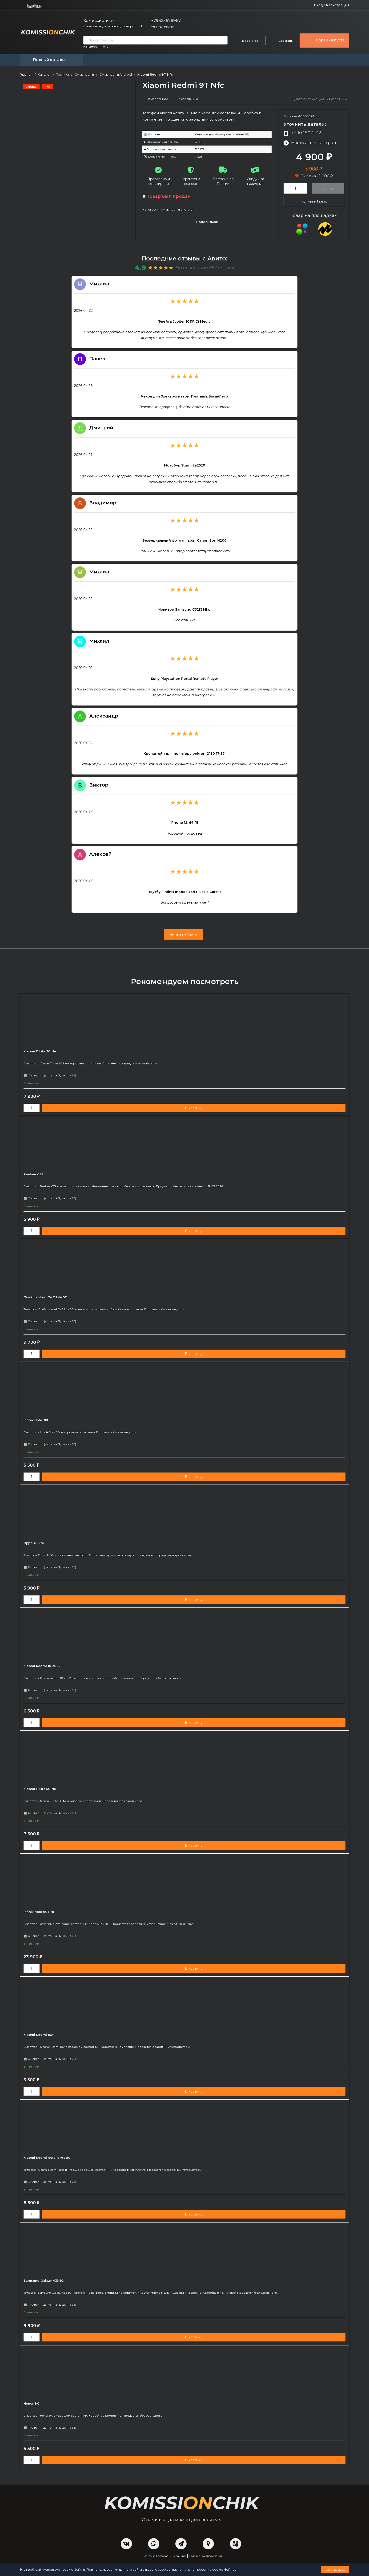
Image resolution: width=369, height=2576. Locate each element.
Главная (26, 74)
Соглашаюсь (335, 2569)
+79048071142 (306, 132)
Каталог (44, 74)
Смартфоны (84, 74)
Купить (328, 188)
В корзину (193, 1108)
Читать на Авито (183, 934)
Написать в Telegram (314, 142)
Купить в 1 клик (314, 201)
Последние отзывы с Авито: (184, 258)
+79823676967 (166, 20)
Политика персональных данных (164, 2556)
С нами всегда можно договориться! (112, 26)
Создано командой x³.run (205, 2556)
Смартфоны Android (116, 74)
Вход (318, 5)
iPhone (103, 46)
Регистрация (337, 5)
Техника (62, 74)
